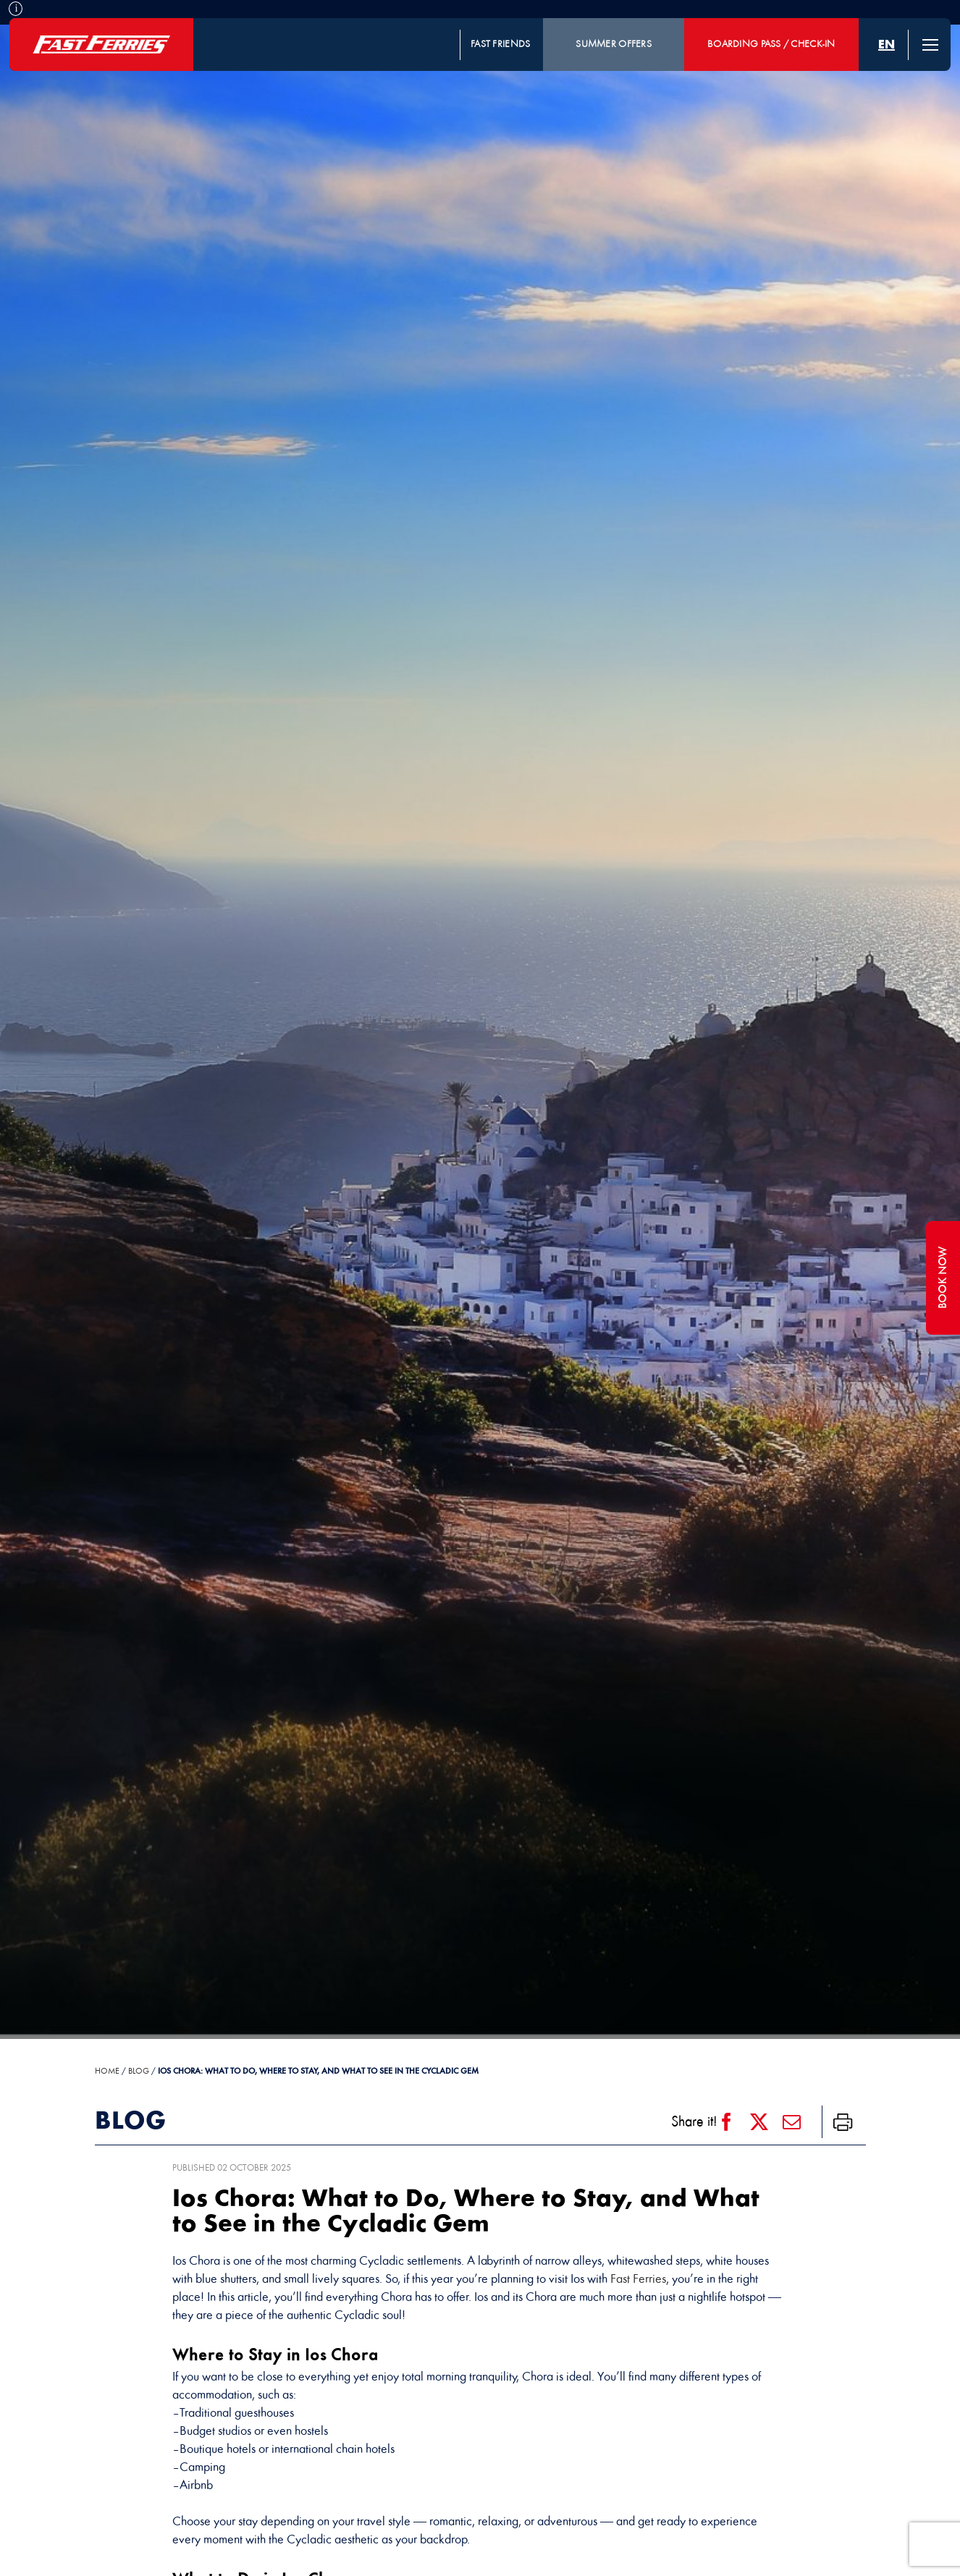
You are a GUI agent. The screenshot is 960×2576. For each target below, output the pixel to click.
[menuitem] (886, 44)
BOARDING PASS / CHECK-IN (771, 44)
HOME (107, 2071)
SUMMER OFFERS (614, 44)
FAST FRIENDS (500, 44)
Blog (138, 2071)
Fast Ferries (638, 2279)
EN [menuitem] (886, 44)
